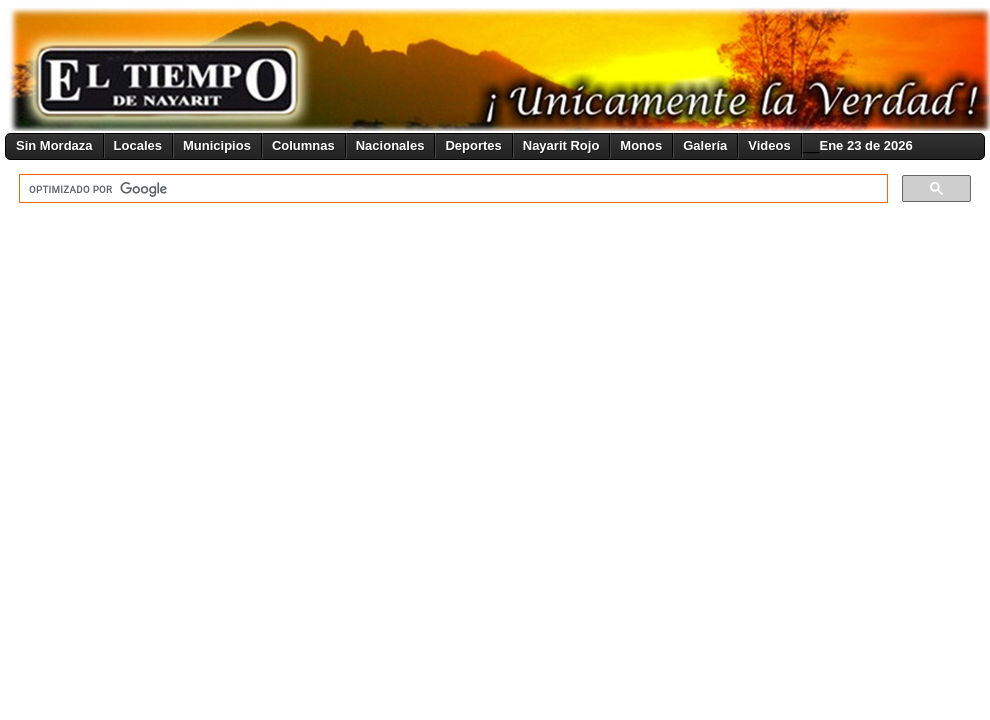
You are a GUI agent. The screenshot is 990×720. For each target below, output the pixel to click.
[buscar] (451, 189)
